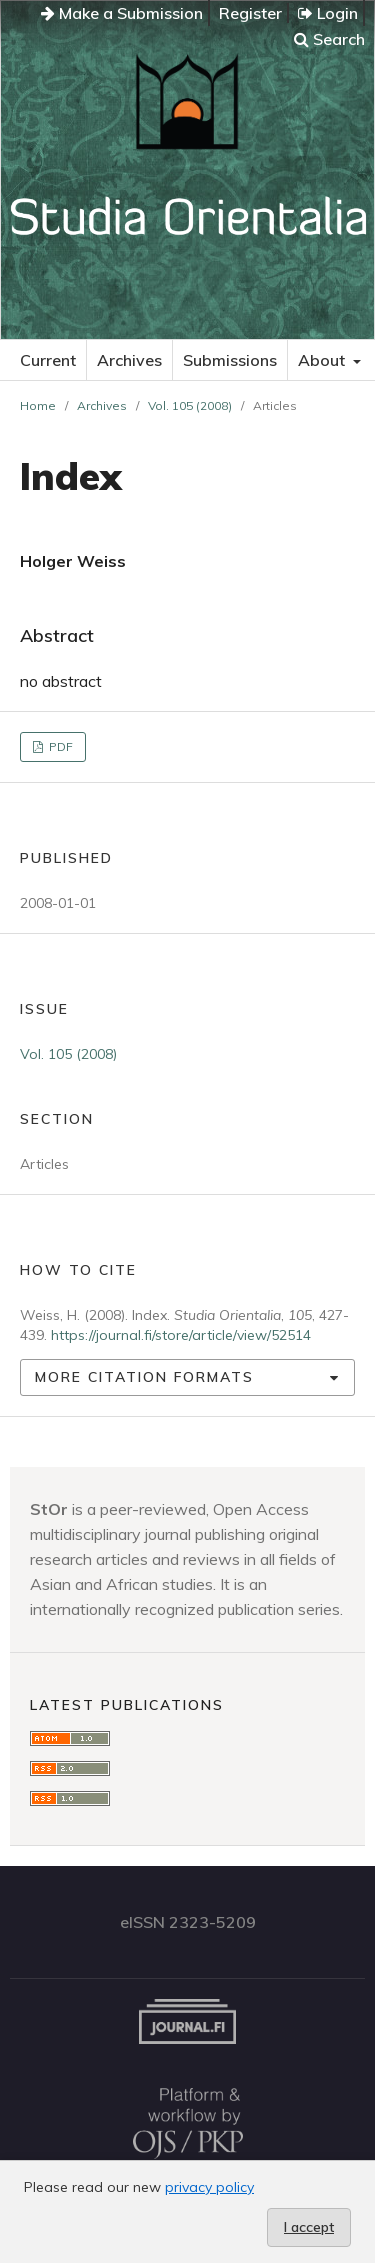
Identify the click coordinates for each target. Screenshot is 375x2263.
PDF (59, 746)
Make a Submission (122, 13)
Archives (129, 360)
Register (250, 13)
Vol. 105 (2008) (190, 405)
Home (38, 405)
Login (328, 13)
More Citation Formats (144, 1377)
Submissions (230, 360)
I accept (309, 2227)
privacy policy (209, 2187)
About (323, 360)
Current (48, 360)
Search (329, 39)
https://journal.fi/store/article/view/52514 (181, 1335)
